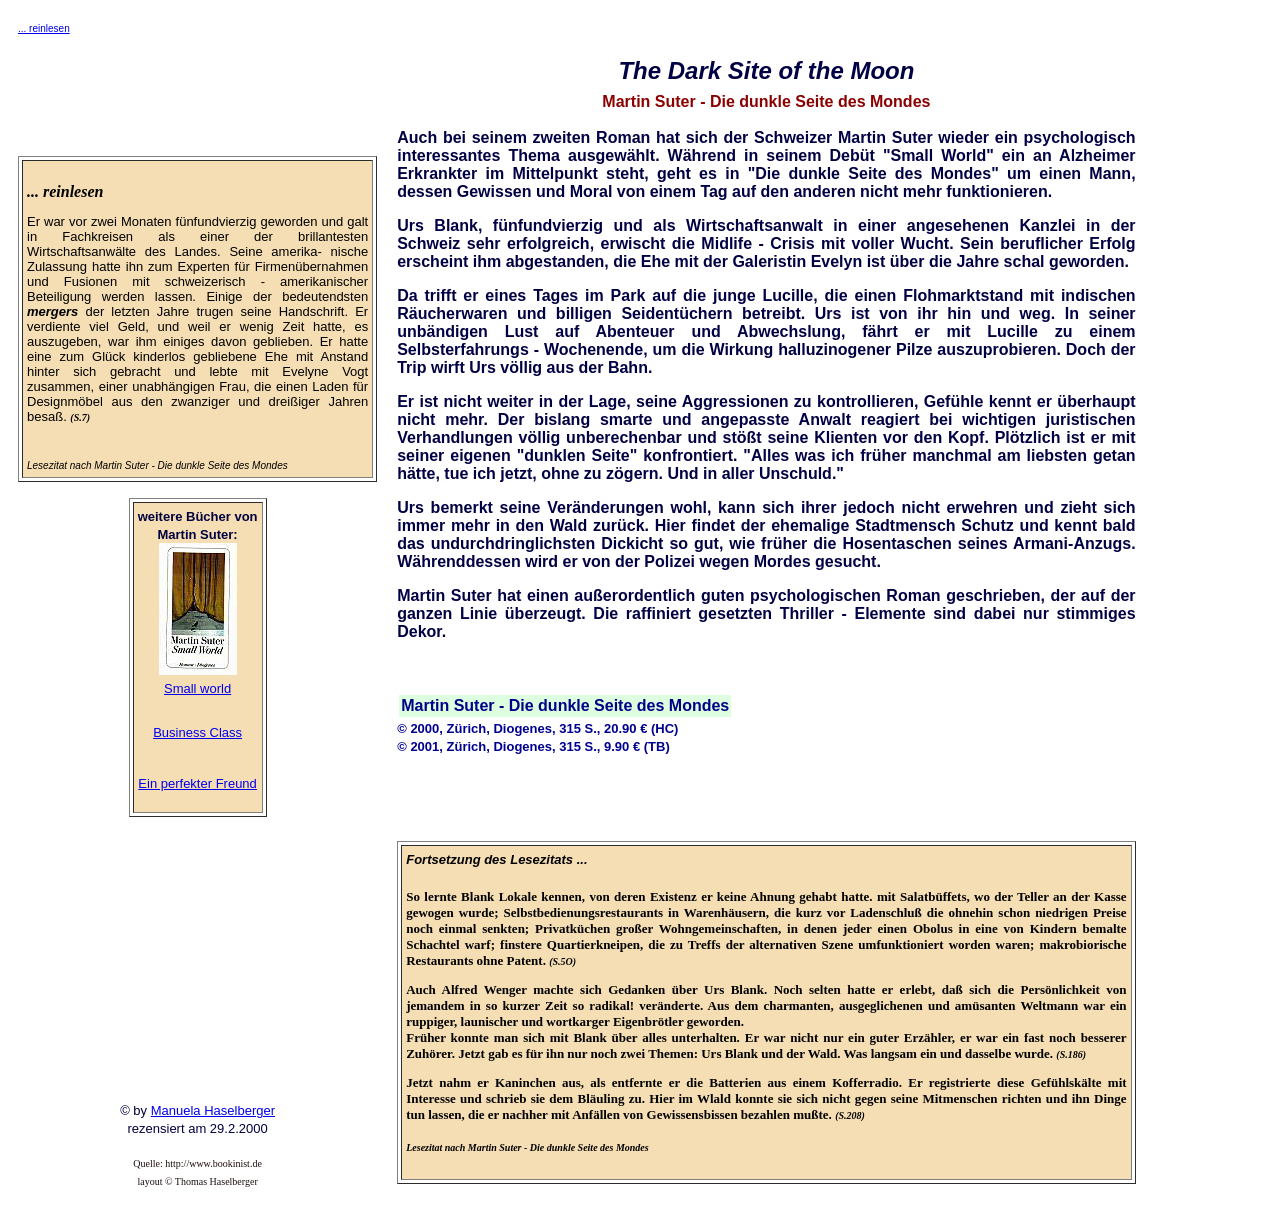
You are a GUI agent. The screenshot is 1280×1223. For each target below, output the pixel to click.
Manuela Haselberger (213, 1110)
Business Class (197, 732)
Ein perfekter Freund (197, 783)
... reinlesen (44, 28)
